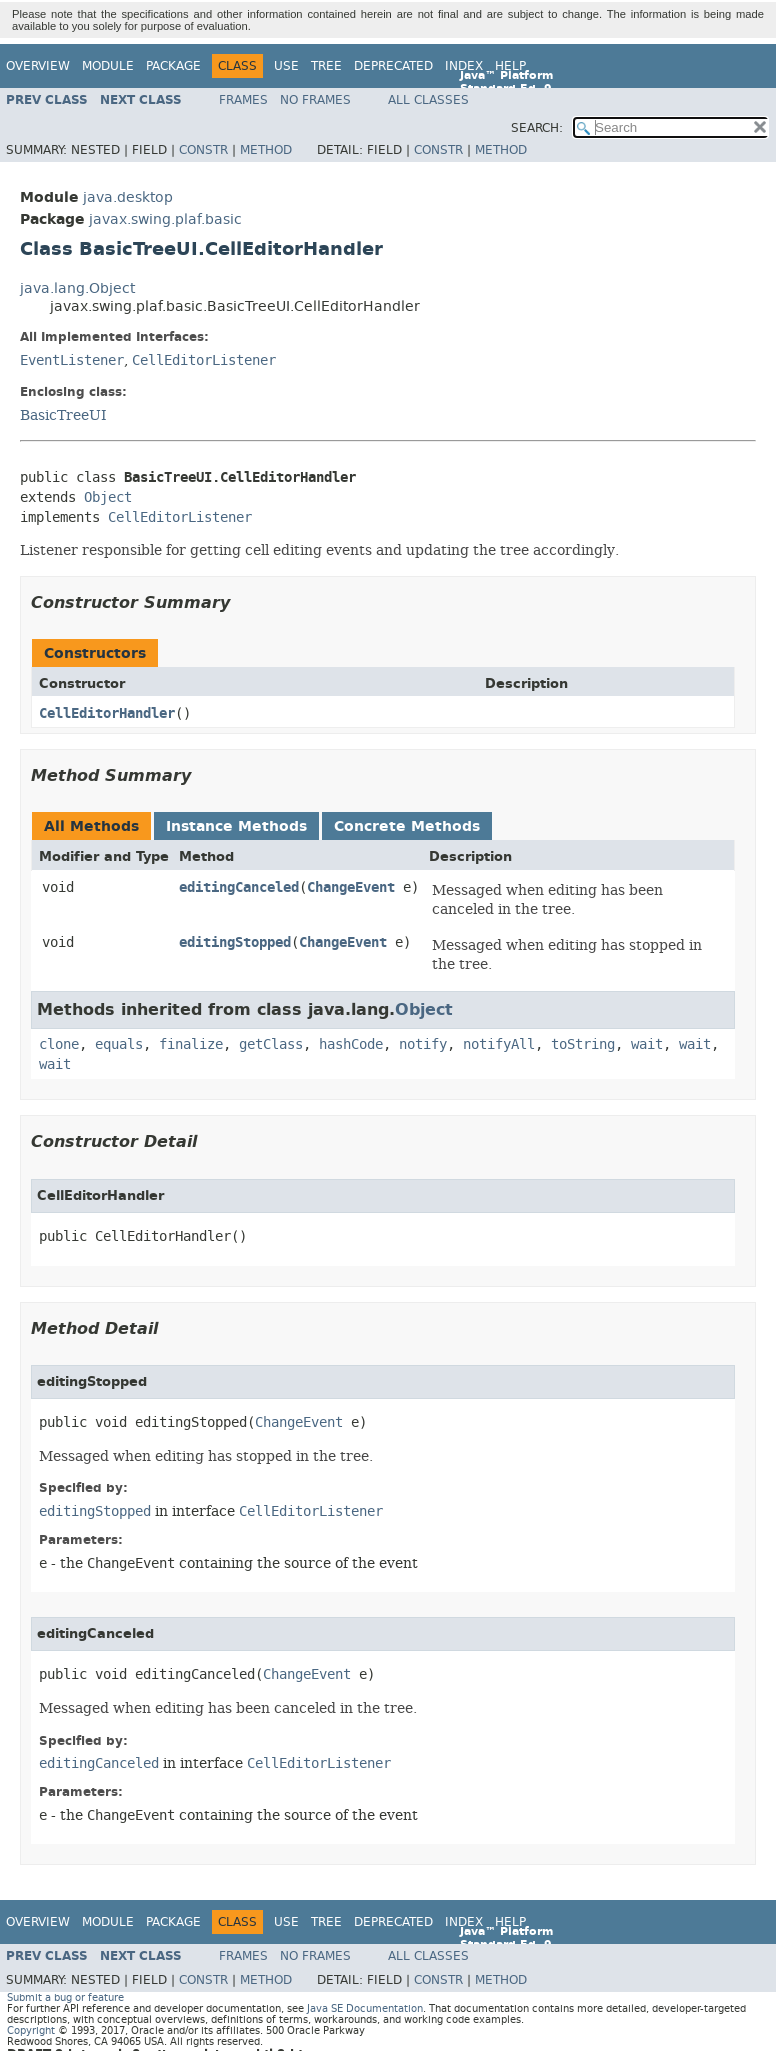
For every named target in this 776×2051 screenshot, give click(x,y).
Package (173, 66)
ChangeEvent (351, 887)
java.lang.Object (77, 288)
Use (286, 66)
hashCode (351, 1044)
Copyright (31, 2030)
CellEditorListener (204, 360)
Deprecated (393, 66)
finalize (191, 1044)
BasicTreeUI (63, 415)
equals (119, 1044)
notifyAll (499, 1044)
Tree (326, 66)
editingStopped (235, 942)
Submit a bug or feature (65, 1997)
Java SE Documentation (365, 2008)
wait (647, 1044)
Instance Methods (236, 826)
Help (510, 66)
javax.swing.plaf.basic (165, 219)
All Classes (428, 100)
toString (583, 1044)
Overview (38, 66)
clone (59, 1044)
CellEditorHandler (107, 713)
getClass (271, 1044)
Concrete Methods (407, 826)
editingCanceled (239, 887)
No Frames (315, 100)
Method (266, 150)
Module (108, 66)
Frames (243, 100)
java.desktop (128, 197)
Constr (203, 150)
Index (464, 66)
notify (423, 1044)
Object (108, 497)
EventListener (72, 360)
